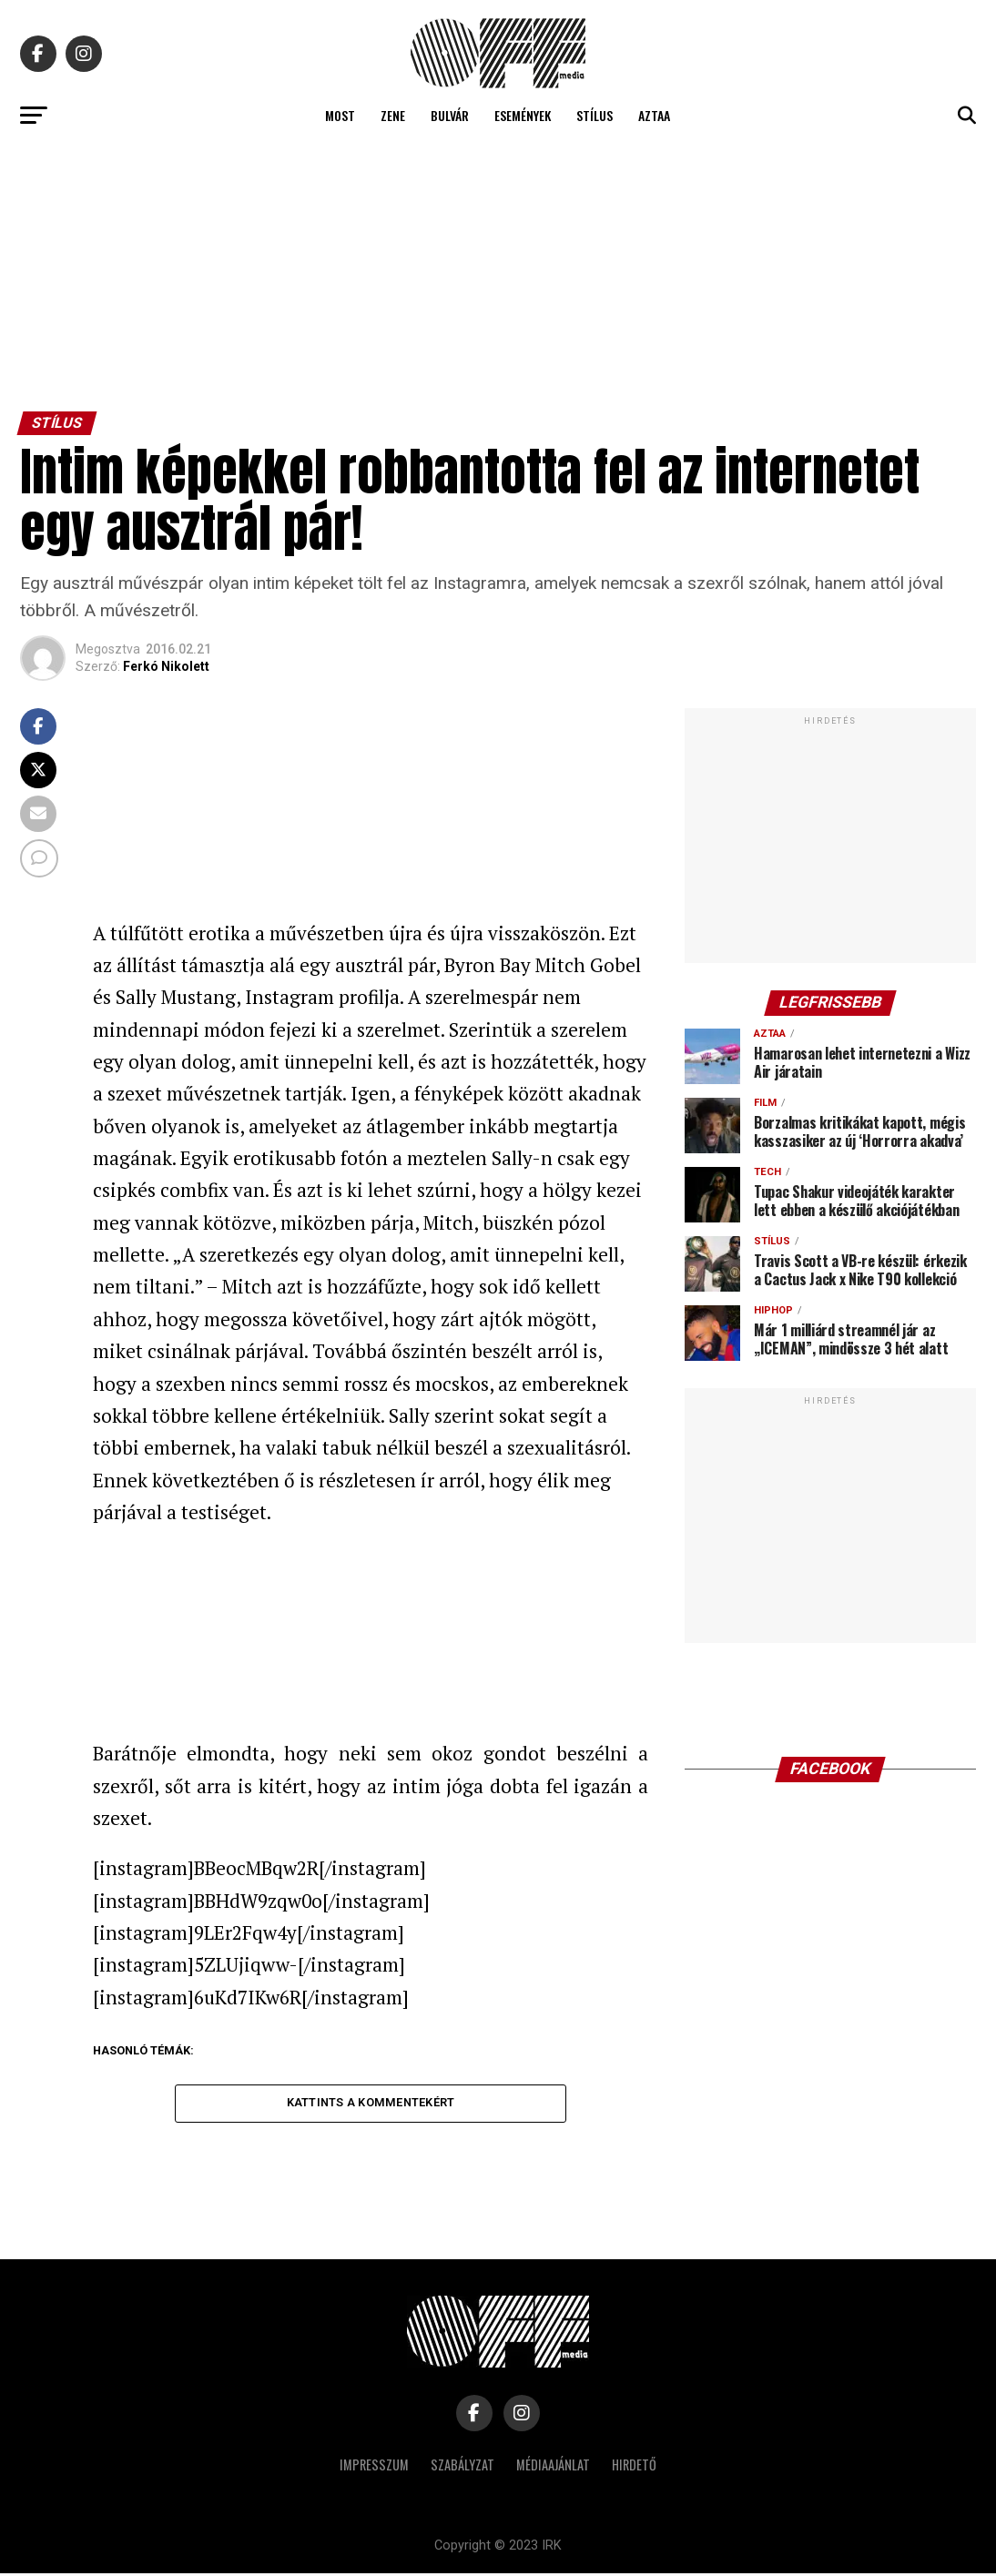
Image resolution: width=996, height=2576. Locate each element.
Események (522, 115)
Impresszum (374, 2467)
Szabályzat (462, 2467)
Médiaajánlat (553, 2467)
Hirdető (634, 2467)
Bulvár (450, 115)
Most (340, 115)
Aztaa (654, 115)
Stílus (594, 115)
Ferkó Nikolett (166, 666)
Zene (393, 115)
